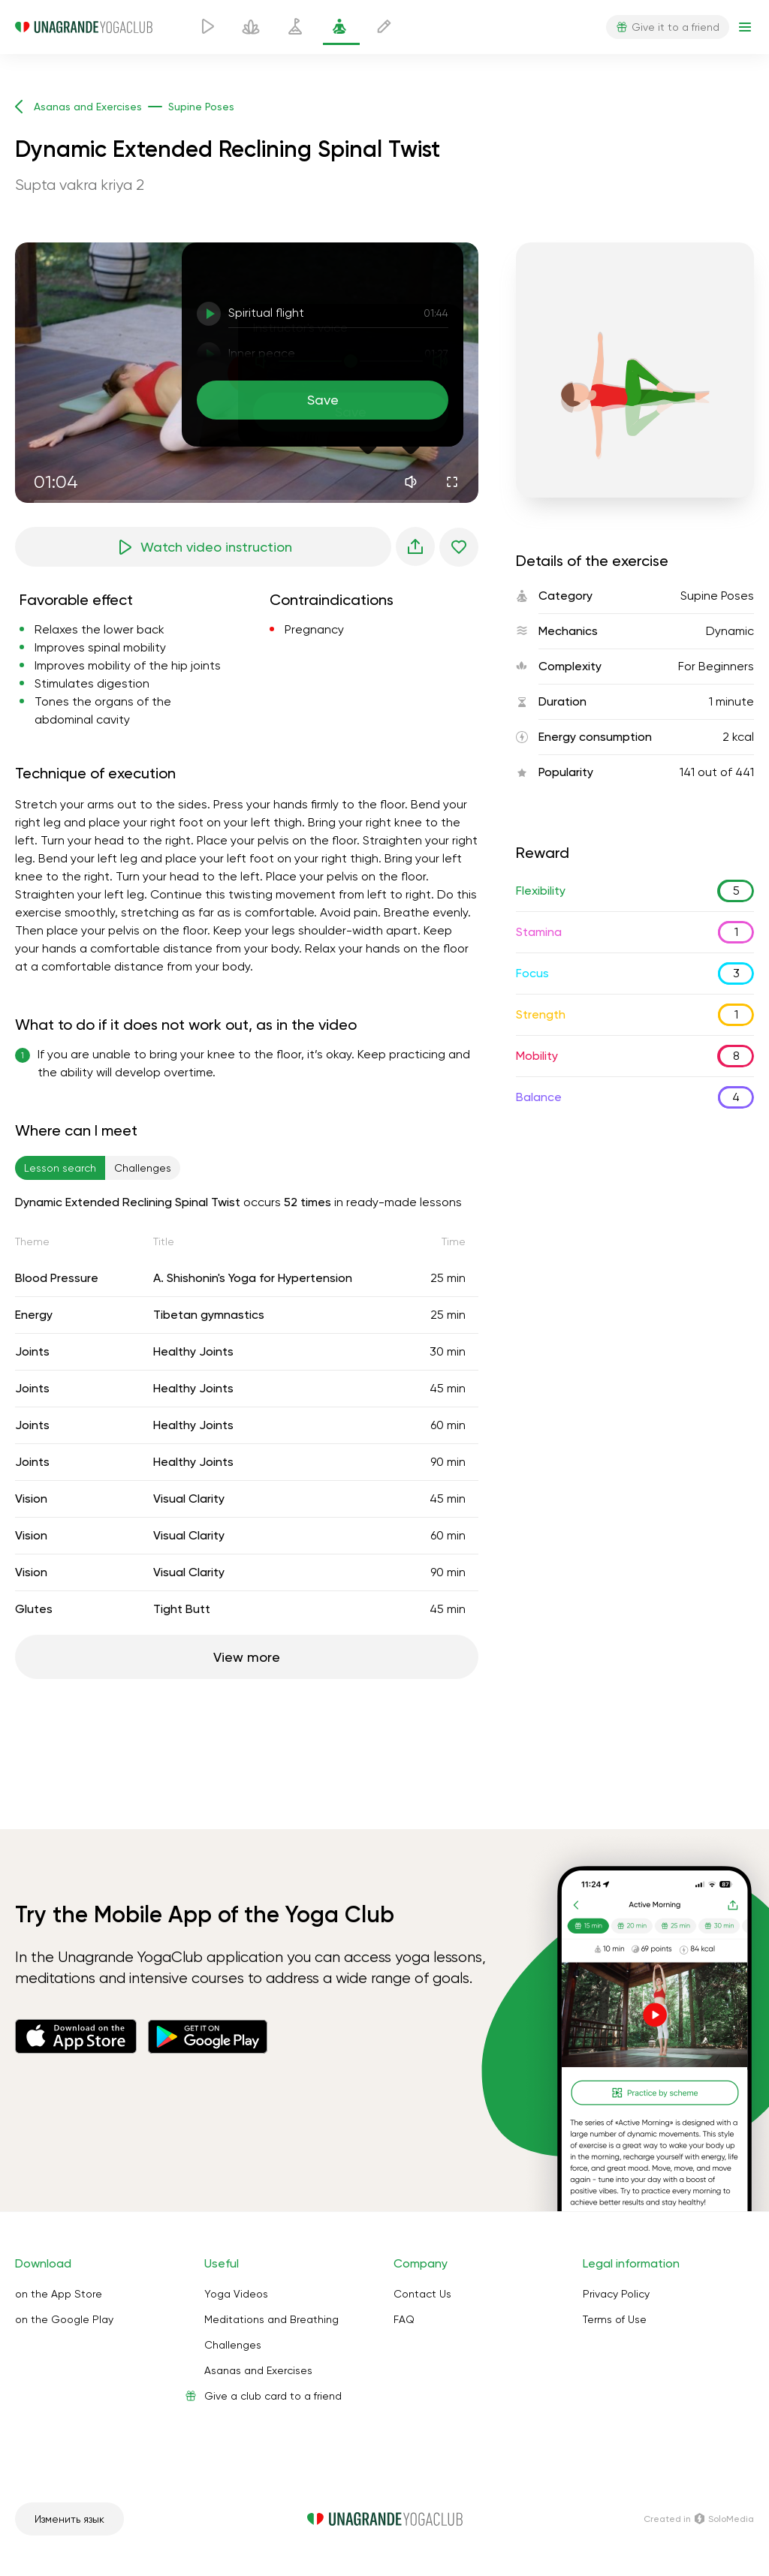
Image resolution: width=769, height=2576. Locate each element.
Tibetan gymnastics (208, 1315)
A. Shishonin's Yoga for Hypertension (252, 1278)
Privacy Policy (616, 2294)
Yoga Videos (236, 2294)
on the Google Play (64, 2319)
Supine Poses (717, 595)
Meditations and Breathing (271, 2319)
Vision (31, 1498)
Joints (32, 1351)
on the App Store (58, 2294)
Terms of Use (615, 2319)
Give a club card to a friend (273, 2396)
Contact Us (422, 2294)
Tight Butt (181, 1609)
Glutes (34, 1609)
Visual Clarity (189, 1498)
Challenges (232, 2345)
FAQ (404, 2319)
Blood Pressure (56, 1278)
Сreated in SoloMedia (699, 2519)
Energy (34, 1315)
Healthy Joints (193, 1351)
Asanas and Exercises (258, 2370)
